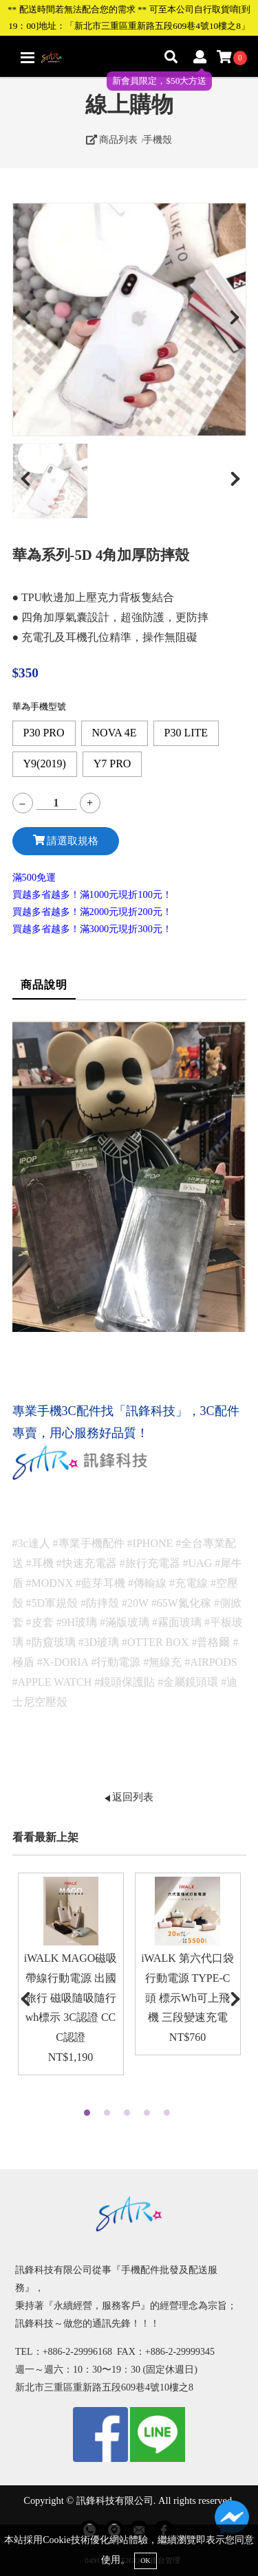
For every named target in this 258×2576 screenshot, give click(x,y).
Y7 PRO (112, 763)
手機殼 (157, 139)
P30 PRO (44, 732)
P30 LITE (186, 732)
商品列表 (112, 139)
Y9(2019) (44, 763)
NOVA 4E (114, 732)
